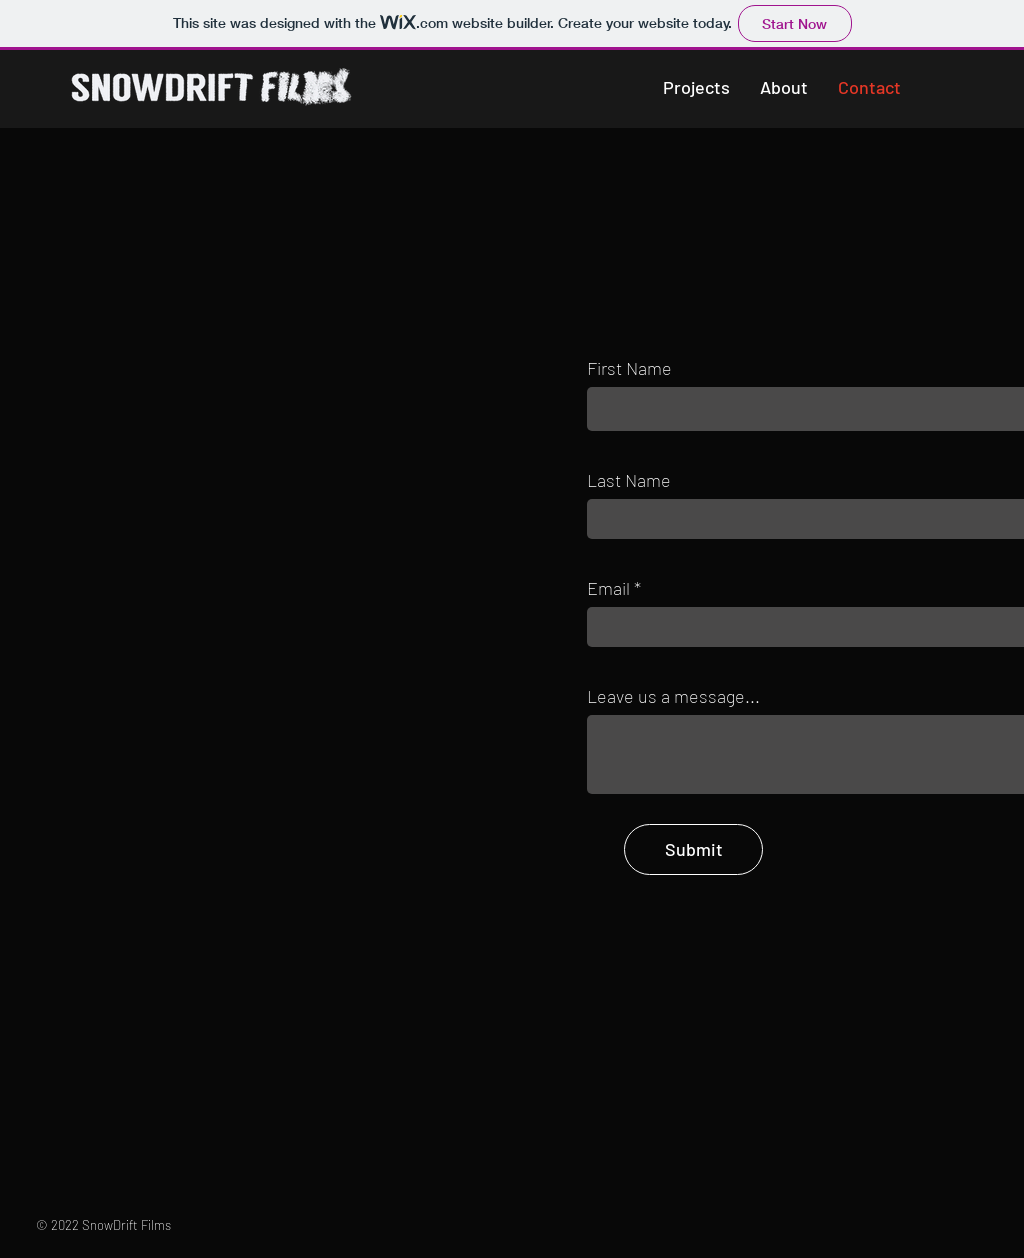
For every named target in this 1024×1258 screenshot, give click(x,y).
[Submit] (693, 849)
